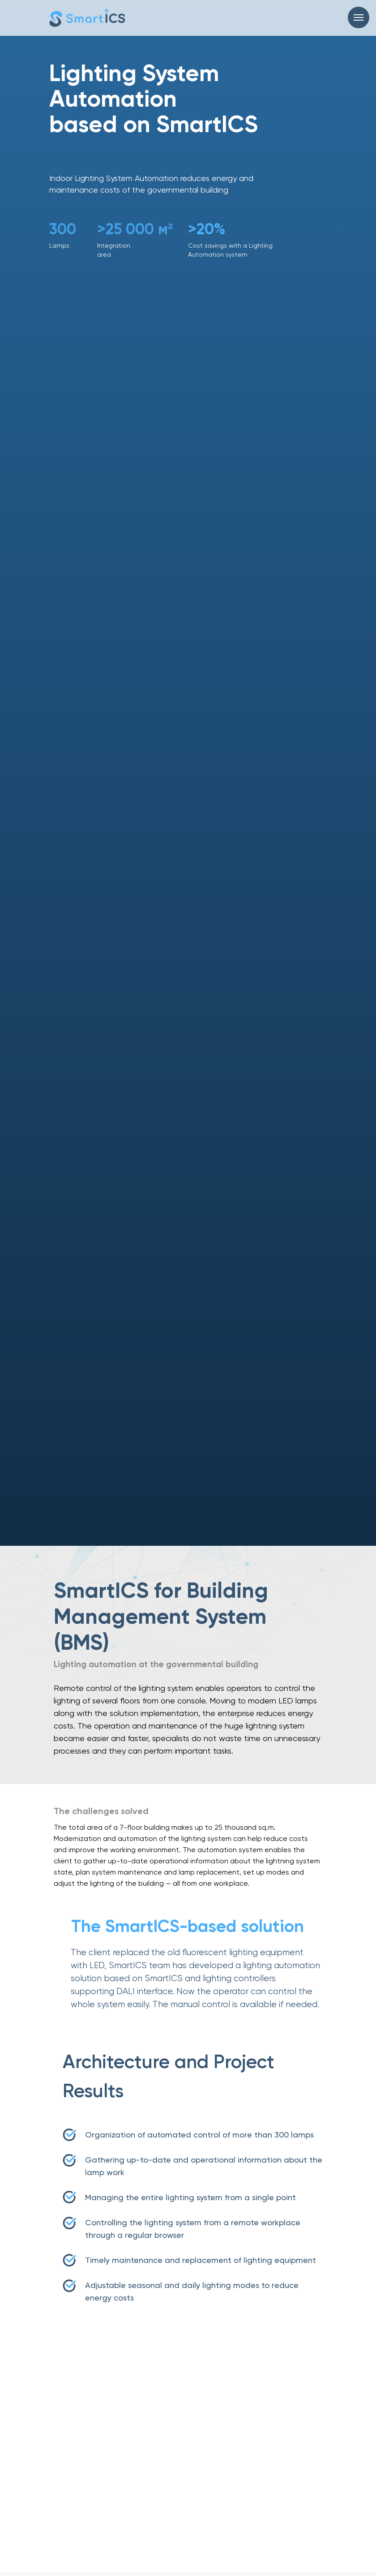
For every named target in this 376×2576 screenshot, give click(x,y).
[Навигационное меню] (358, 17)
